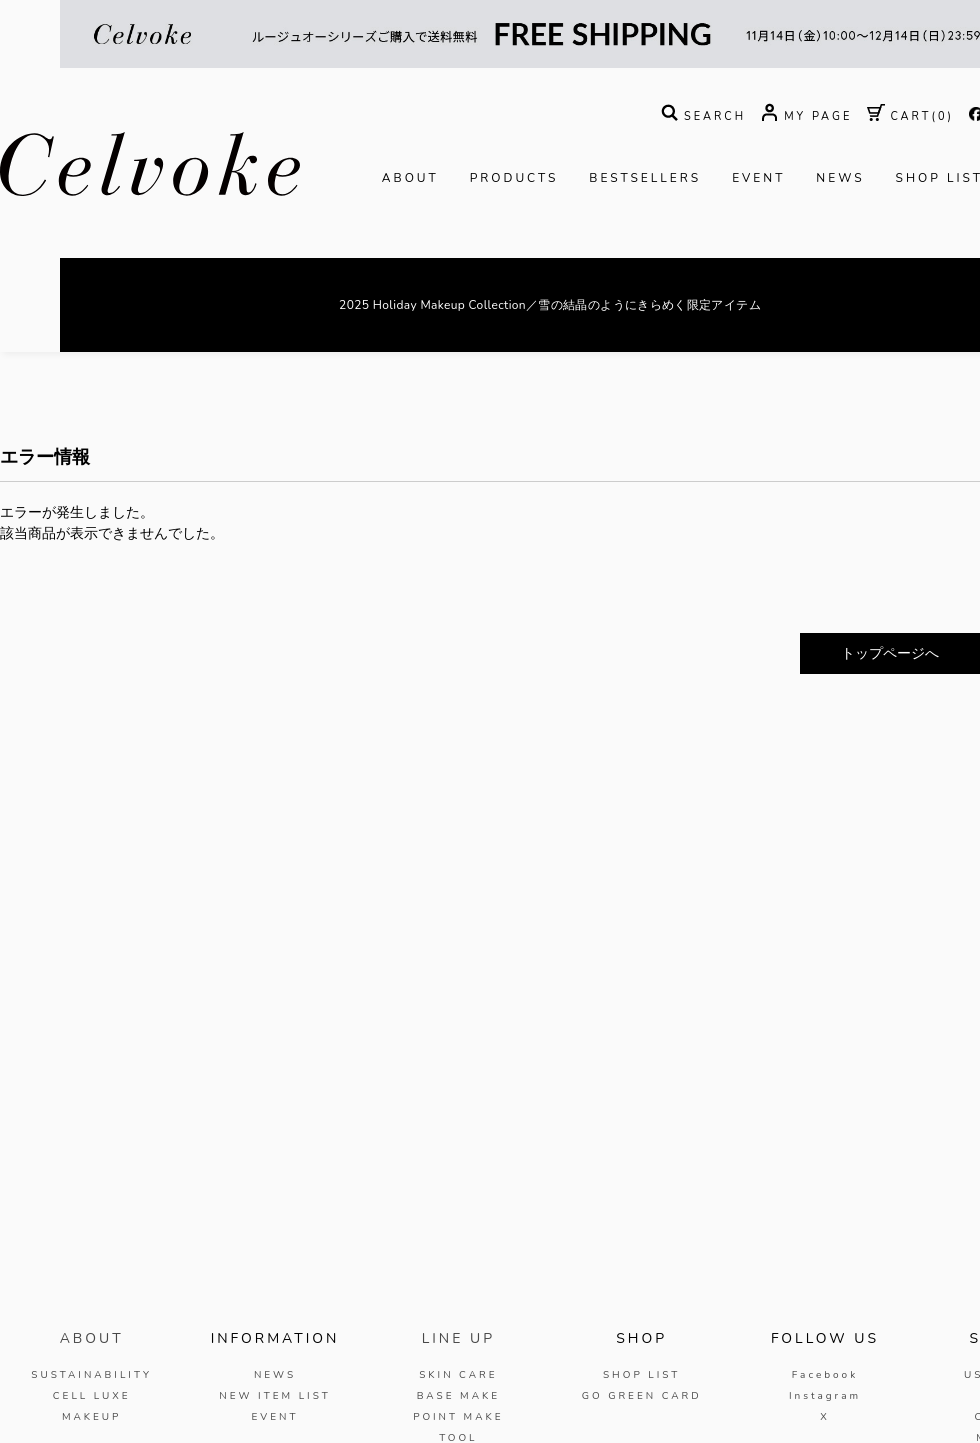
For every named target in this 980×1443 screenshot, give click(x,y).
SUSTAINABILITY (91, 1375)
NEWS (840, 178)
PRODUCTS (514, 178)
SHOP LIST (641, 1375)
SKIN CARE (458, 1375)
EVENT (758, 178)
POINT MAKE (458, 1417)
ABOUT (410, 178)
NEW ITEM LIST (274, 1396)
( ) (910, 116)
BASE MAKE (458, 1396)
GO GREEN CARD (642, 1396)
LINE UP (458, 1338)
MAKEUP (92, 1417)
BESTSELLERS (645, 178)
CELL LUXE (92, 1396)
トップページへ (890, 653)
